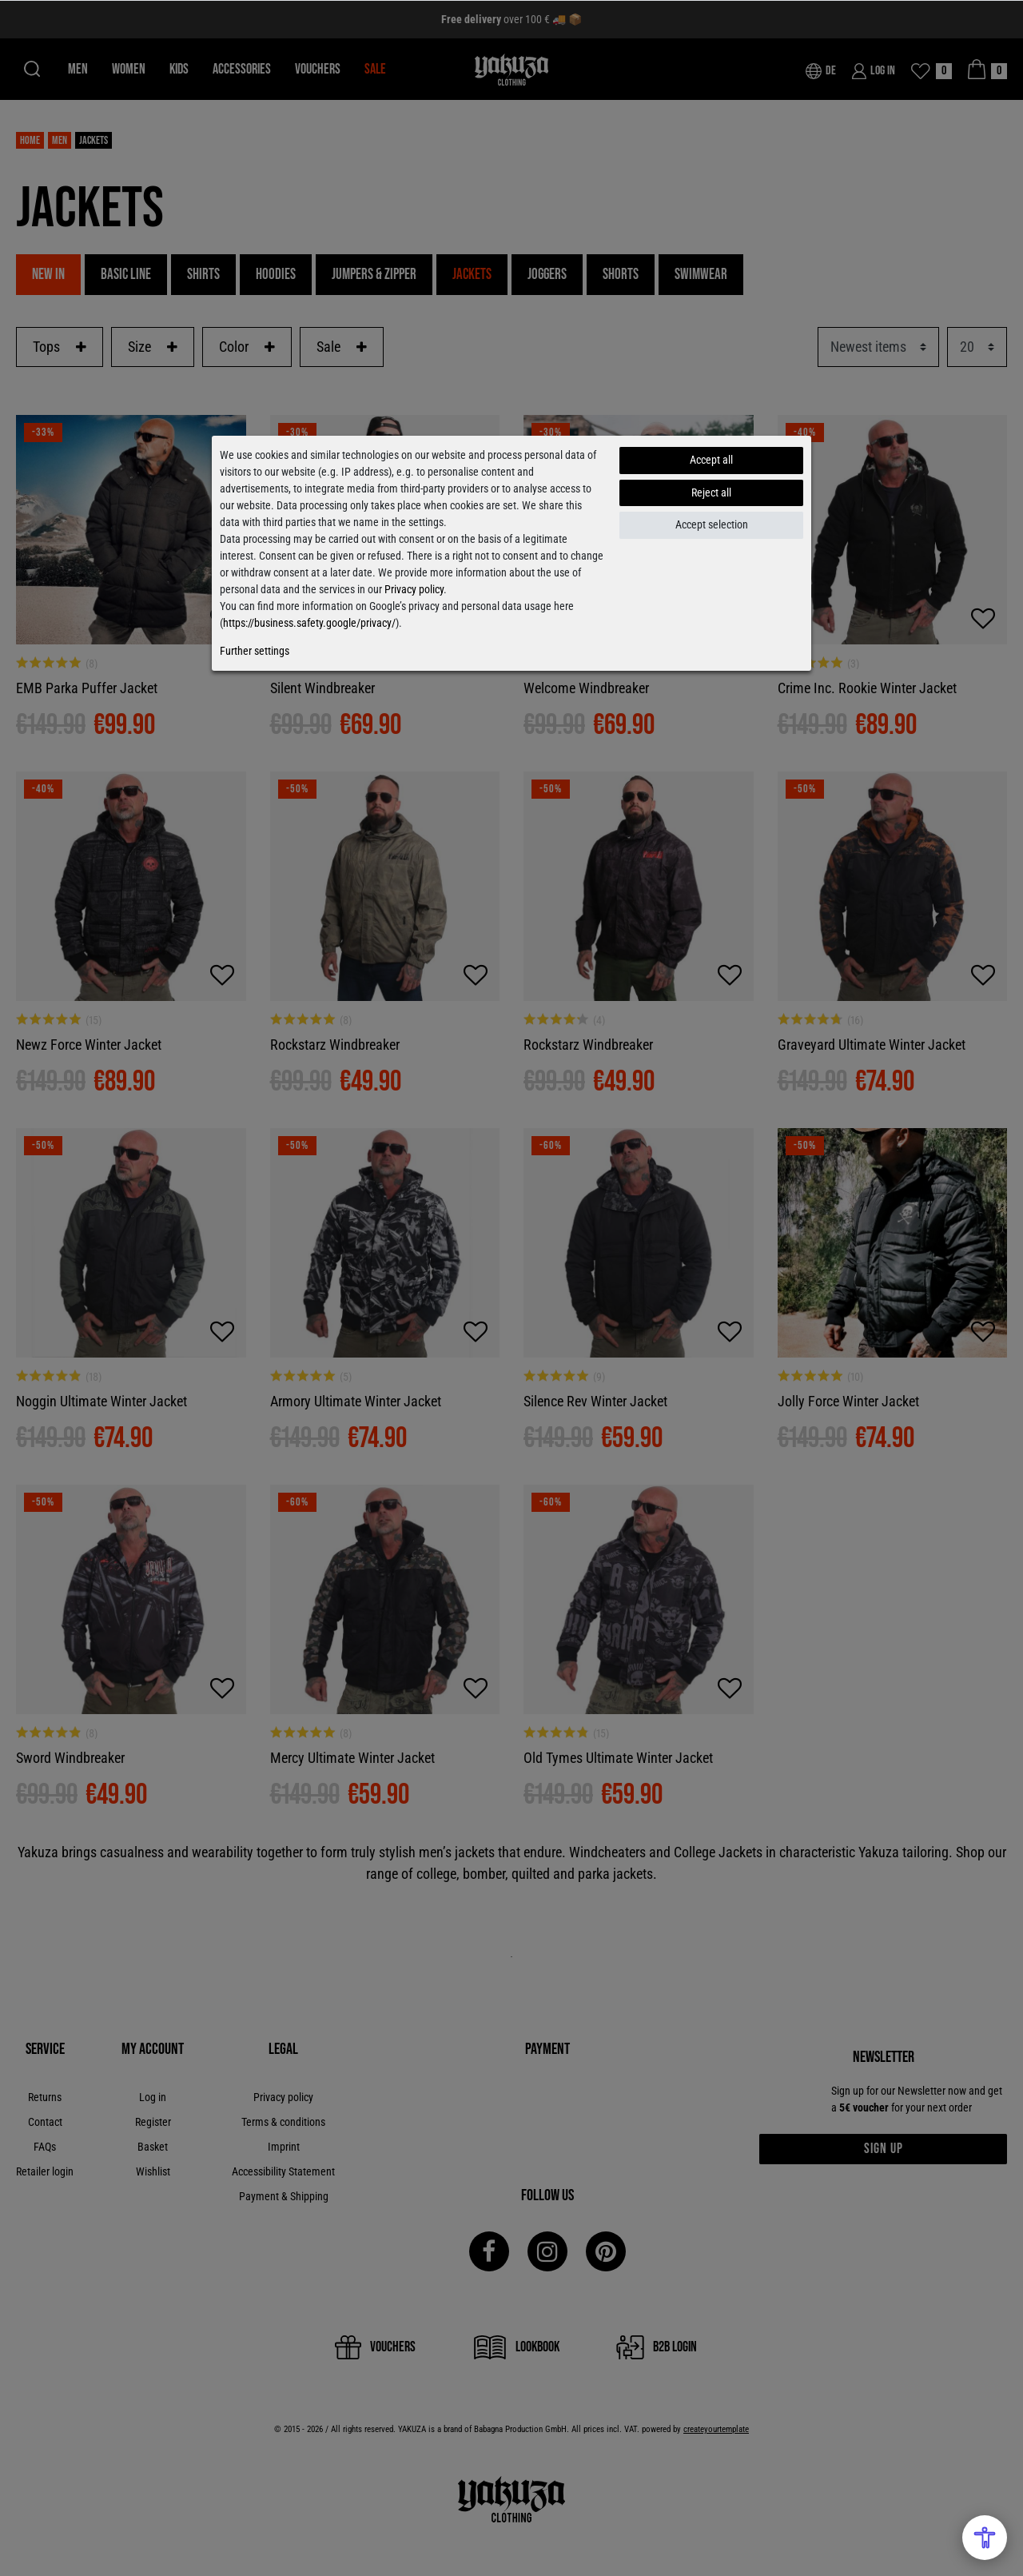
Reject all (711, 492)
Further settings (254, 650)
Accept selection (711, 524)
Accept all (711, 459)
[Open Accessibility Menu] (984, 2537)
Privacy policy (414, 589)
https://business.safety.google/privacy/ (309, 622)
